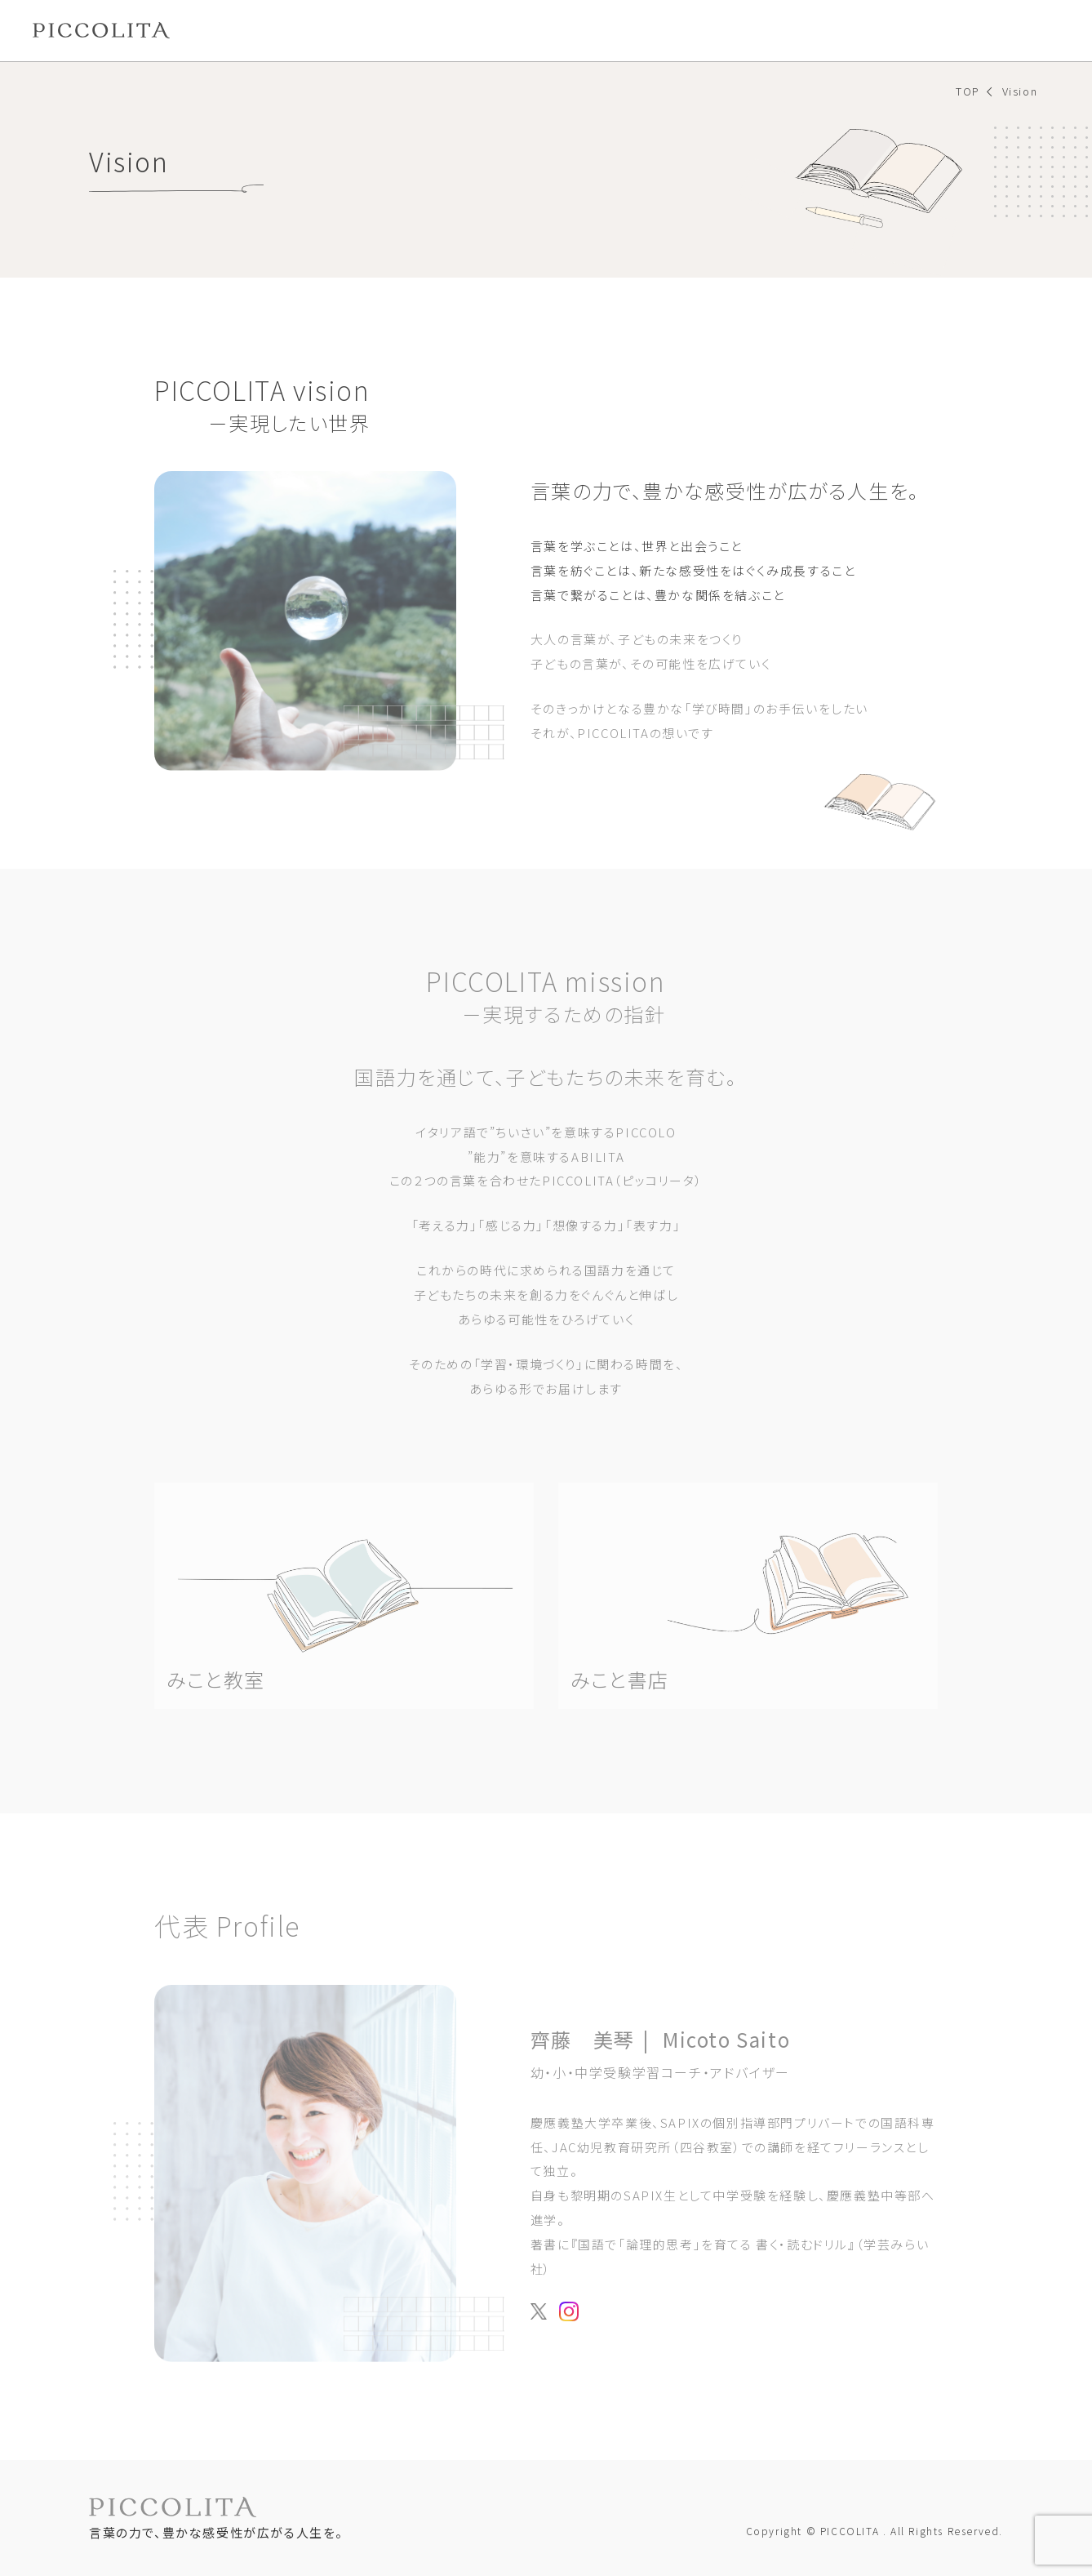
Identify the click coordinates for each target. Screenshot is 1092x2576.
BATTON (479, 29)
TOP (968, 91)
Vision (226, 29)
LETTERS (563, 29)
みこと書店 (394, 29)
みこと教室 (303, 29)
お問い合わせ (1000, 29)
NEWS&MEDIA (666, 29)
